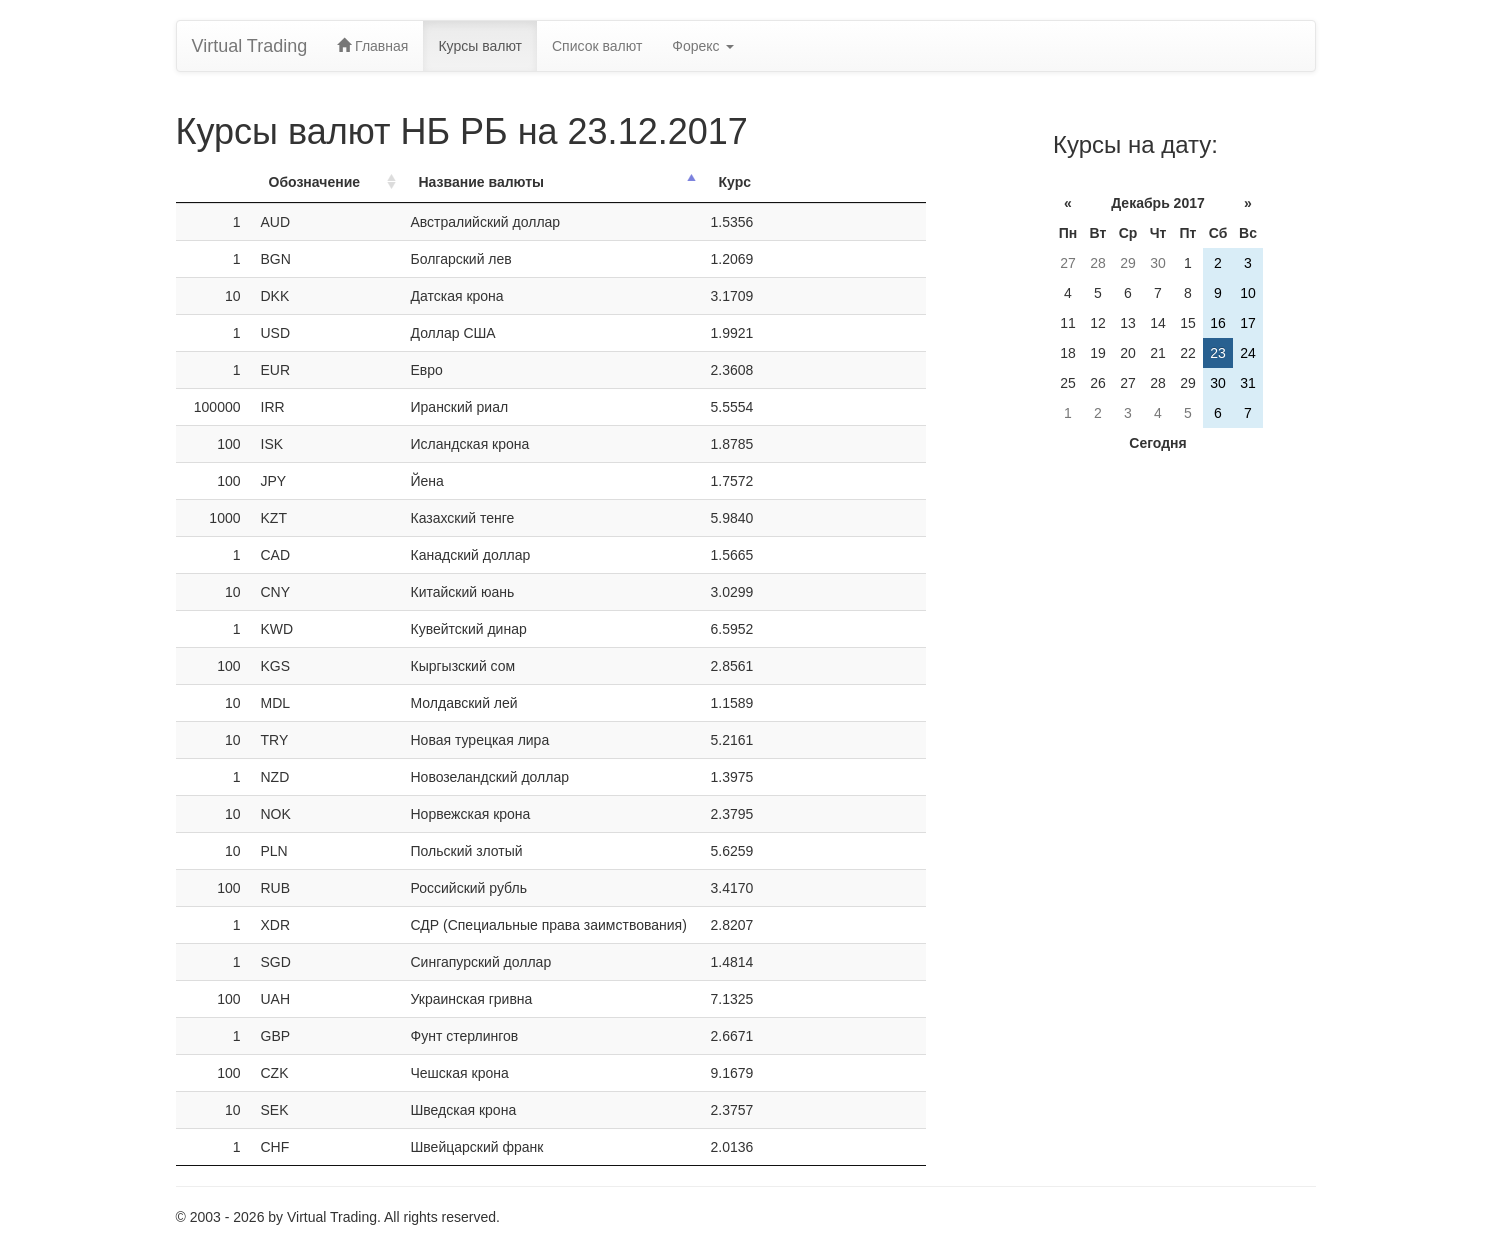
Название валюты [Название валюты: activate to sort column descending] (482, 182)
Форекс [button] (702, 46)
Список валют (597, 46)
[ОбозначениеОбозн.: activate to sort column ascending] (326, 182)
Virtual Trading (250, 46)
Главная (372, 46)
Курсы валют (480, 46)
